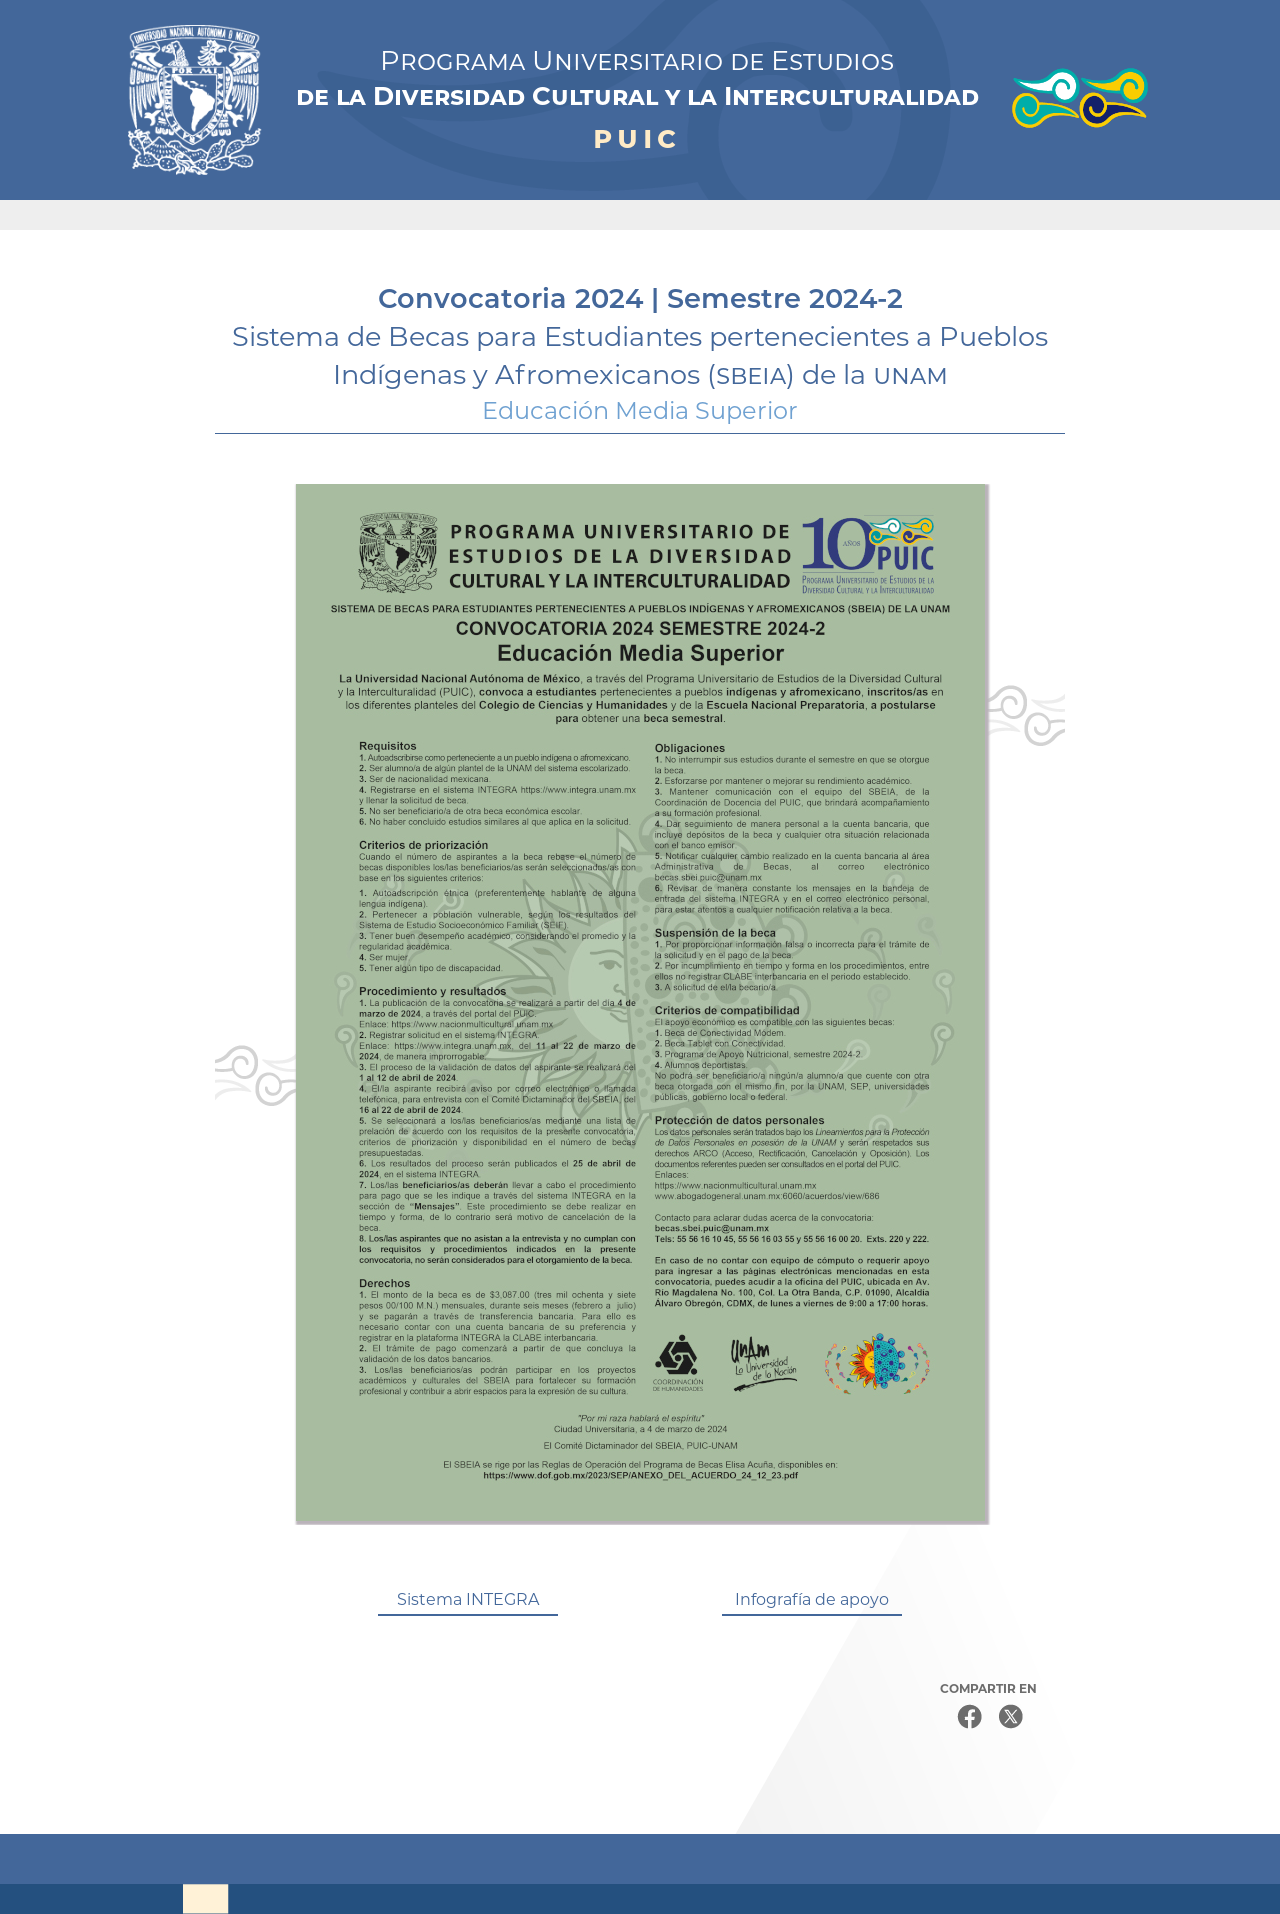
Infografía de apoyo (812, 1599)
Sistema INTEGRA (468, 1599)
